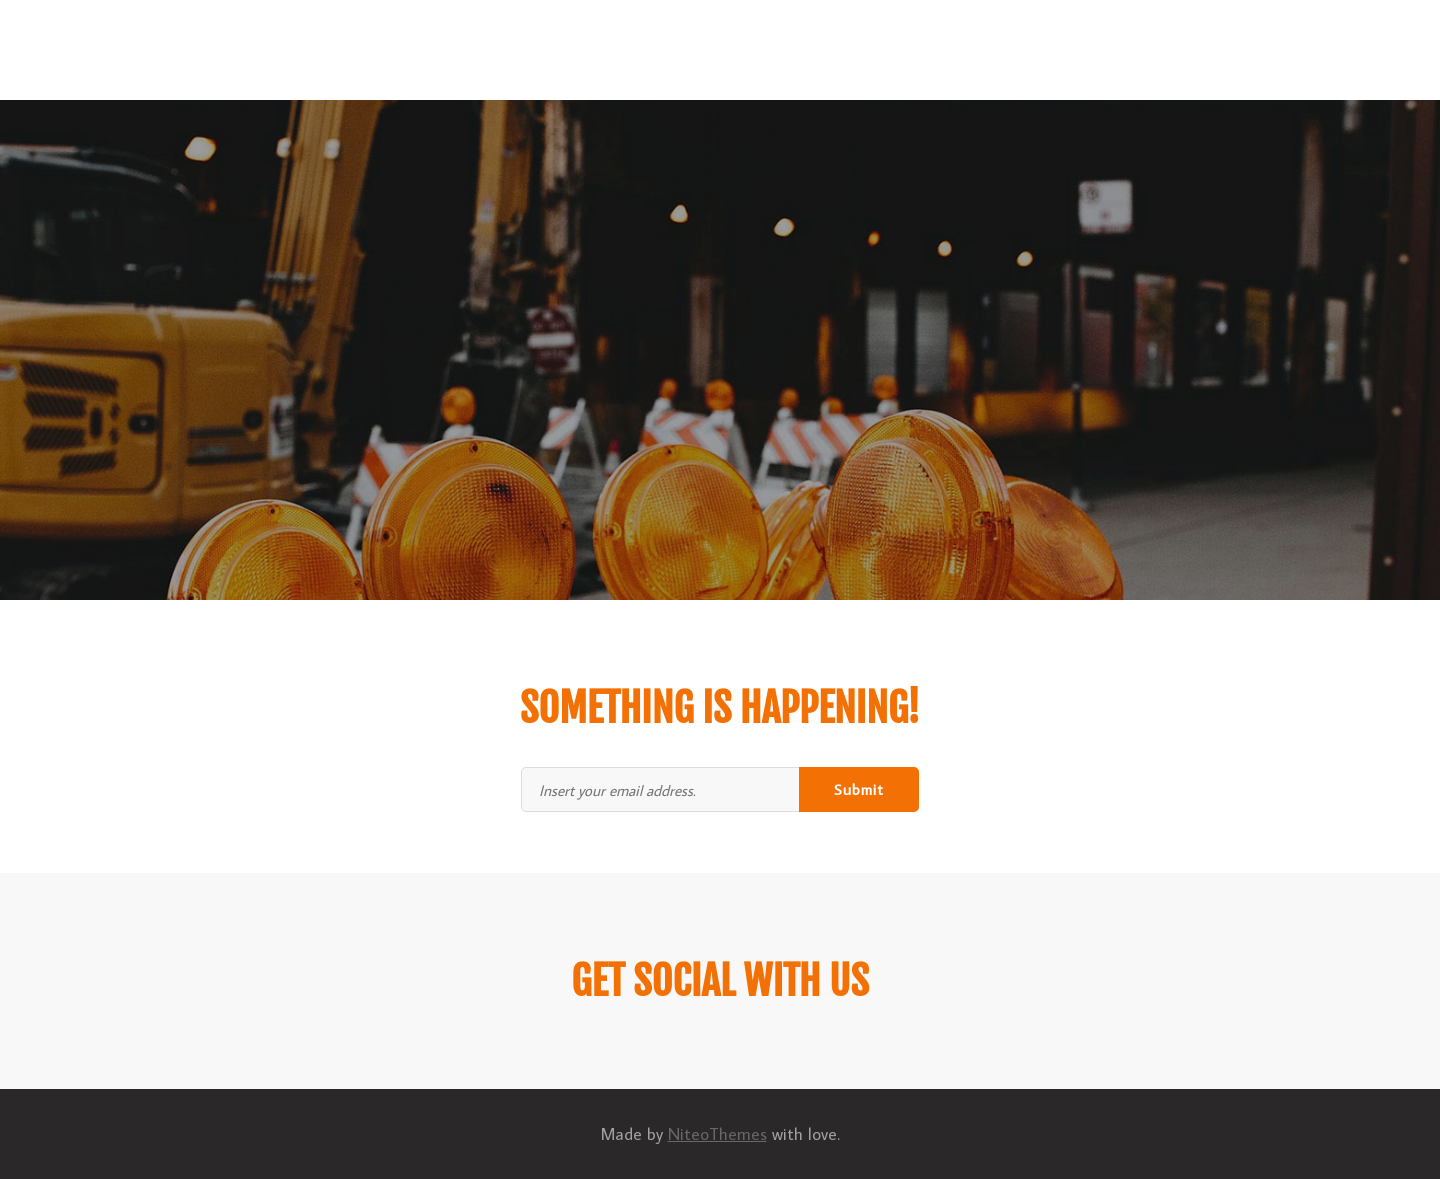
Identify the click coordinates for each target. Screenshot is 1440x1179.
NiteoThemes (717, 1134)
